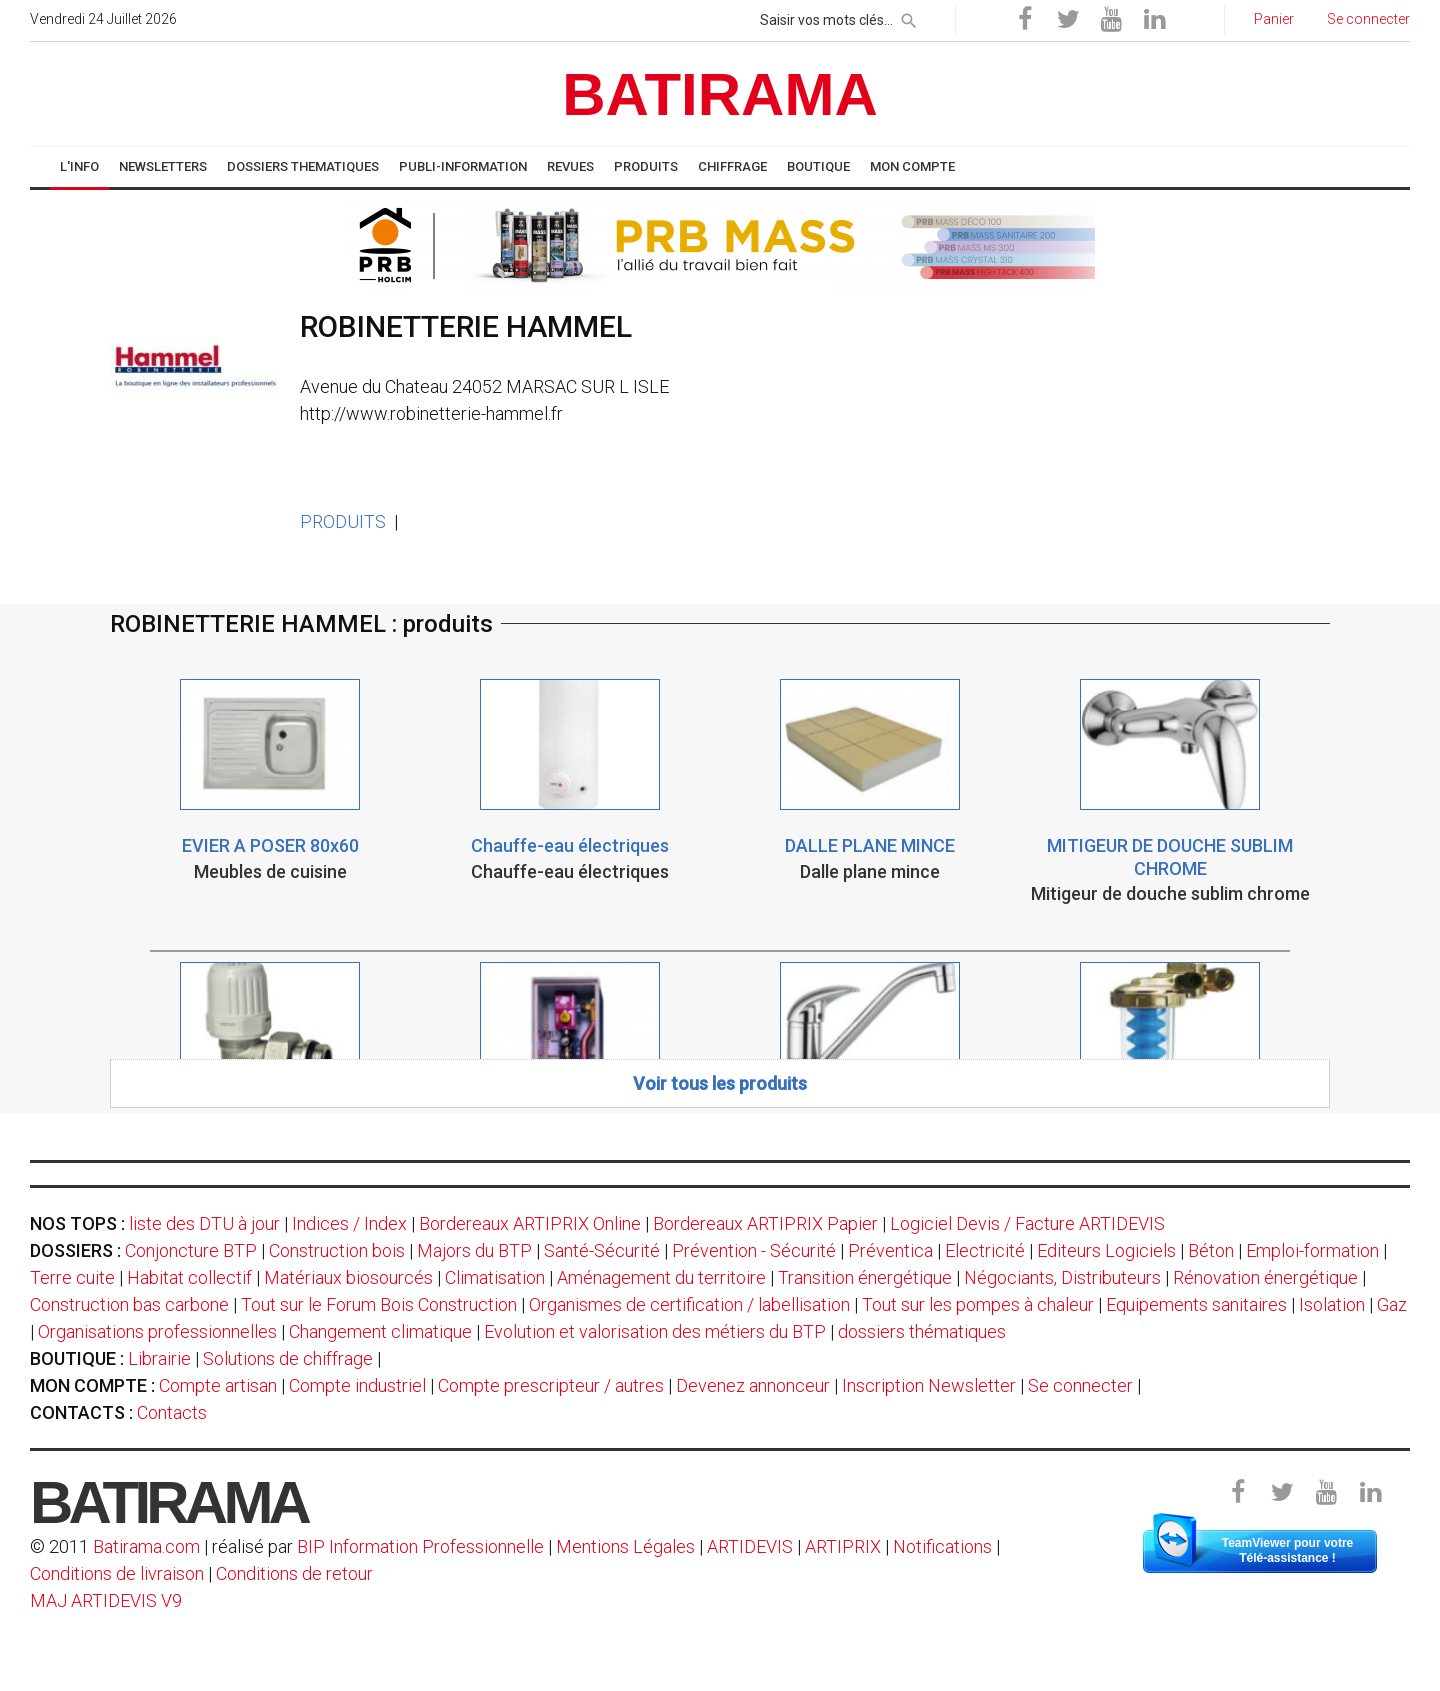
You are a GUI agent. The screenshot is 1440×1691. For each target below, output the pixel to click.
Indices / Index (349, 1223)
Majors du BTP (474, 1250)
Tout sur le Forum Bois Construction (379, 1304)
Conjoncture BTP (191, 1250)
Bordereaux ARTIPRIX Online (530, 1223)
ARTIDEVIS (750, 1546)
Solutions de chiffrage (288, 1358)
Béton (1211, 1250)
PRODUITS (343, 521)
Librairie (159, 1358)
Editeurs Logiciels (1106, 1250)
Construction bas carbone (129, 1304)
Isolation (1332, 1304)
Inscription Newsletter (929, 1385)
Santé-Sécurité (602, 1250)
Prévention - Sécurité (754, 1250)
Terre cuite (72, 1277)
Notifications (944, 1546)
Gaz (1392, 1304)
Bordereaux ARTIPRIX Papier (765, 1223)
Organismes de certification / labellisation (689, 1304)
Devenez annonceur (753, 1385)
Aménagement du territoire (661, 1277)
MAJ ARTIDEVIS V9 (106, 1600)
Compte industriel (357, 1385)
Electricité (985, 1250)
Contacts (172, 1412)
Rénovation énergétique (1265, 1277)
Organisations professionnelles (157, 1331)
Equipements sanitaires (1196, 1304)
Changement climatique (380, 1331)
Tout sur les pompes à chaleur (978, 1304)
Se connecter (1080, 1385)
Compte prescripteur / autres (551, 1385)
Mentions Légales (625, 1546)
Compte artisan (218, 1385)
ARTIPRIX (843, 1546)
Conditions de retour (294, 1573)
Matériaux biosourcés (348, 1277)
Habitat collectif (189, 1277)
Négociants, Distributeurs (1062, 1277)
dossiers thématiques (922, 1331)
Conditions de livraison (117, 1573)
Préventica (890, 1250)
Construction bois (337, 1250)
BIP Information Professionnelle (420, 1546)
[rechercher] (909, 17)
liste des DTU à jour (204, 1223)
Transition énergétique (865, 1277)
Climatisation (495, 1277)
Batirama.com (146, 1546)
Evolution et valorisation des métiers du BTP (655, 1331)
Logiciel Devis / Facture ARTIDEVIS (1027, 1223)
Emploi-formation (1312, 1250)
